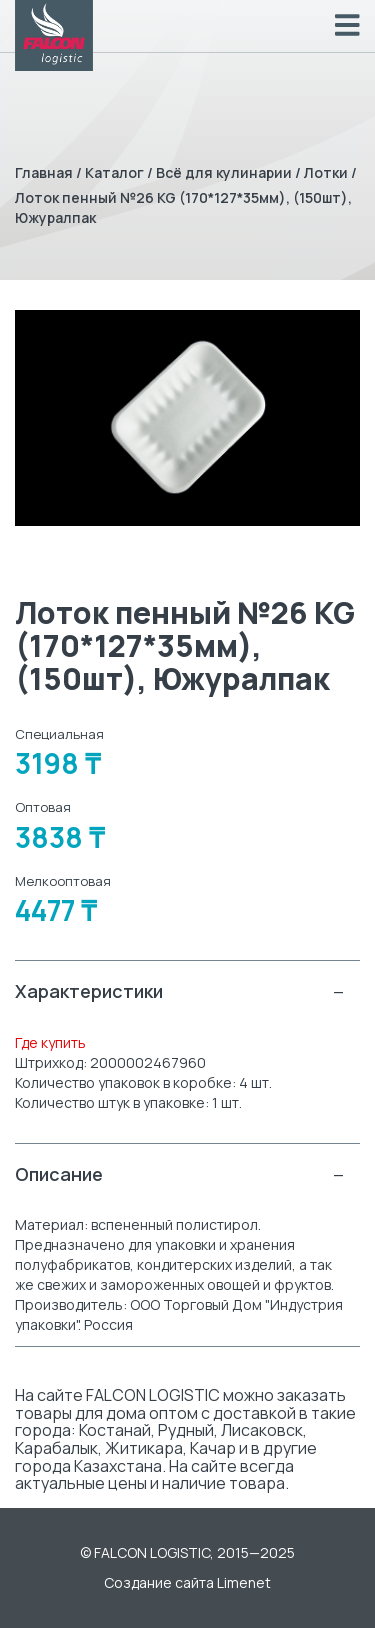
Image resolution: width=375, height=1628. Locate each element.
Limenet (244, 1582)
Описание (180, 1174)
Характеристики (180, 991)
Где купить (50, 1042)
